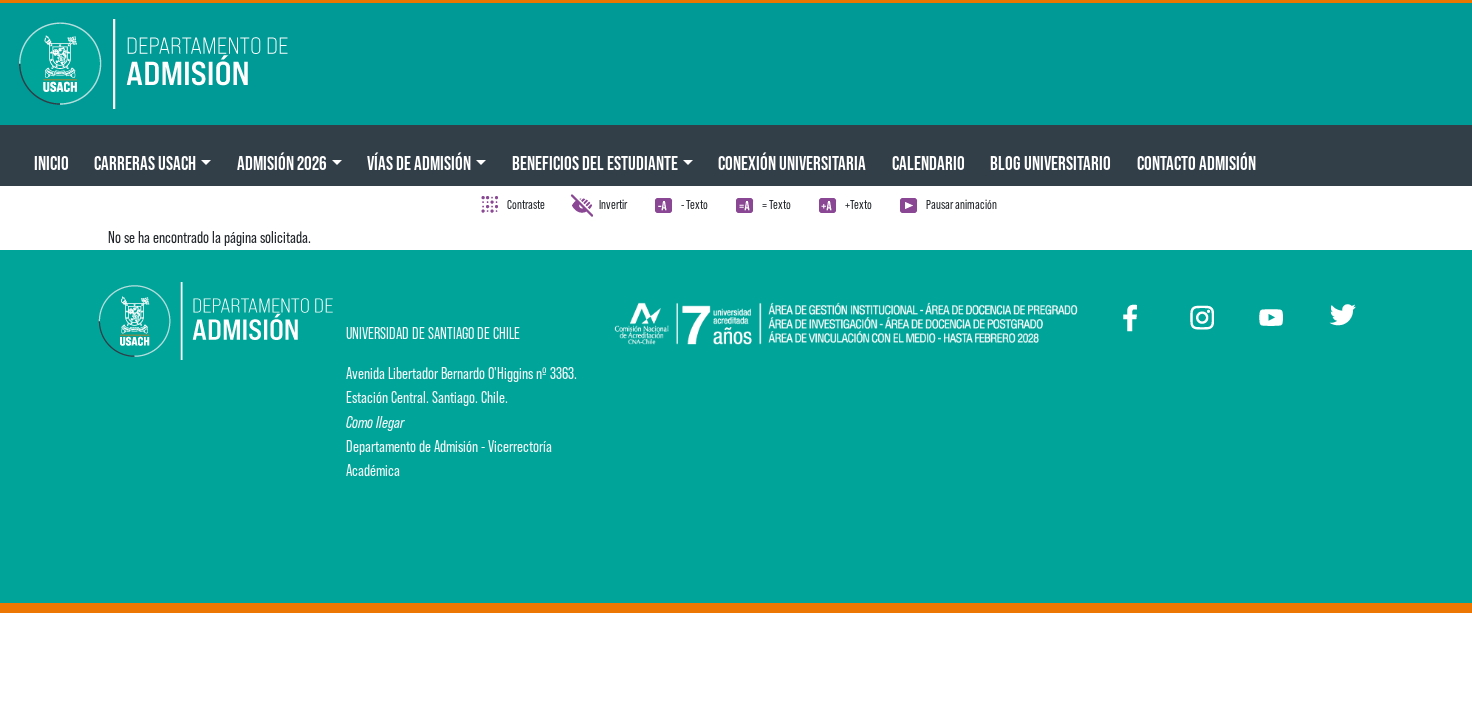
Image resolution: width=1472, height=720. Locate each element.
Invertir (613, 204)
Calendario (928, 163)
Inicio (51, 163)
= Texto (776, 204)
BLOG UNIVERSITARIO (1050, 163)
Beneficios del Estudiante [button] (595, 163)
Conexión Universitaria (792, 163)
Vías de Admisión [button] (419, 163)
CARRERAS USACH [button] (145, 163)
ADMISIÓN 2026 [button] (282, 163)
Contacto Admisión (1196, 163)
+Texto (858, 204)
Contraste (526, 204)
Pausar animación (961, 204)
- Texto (694, 204)
